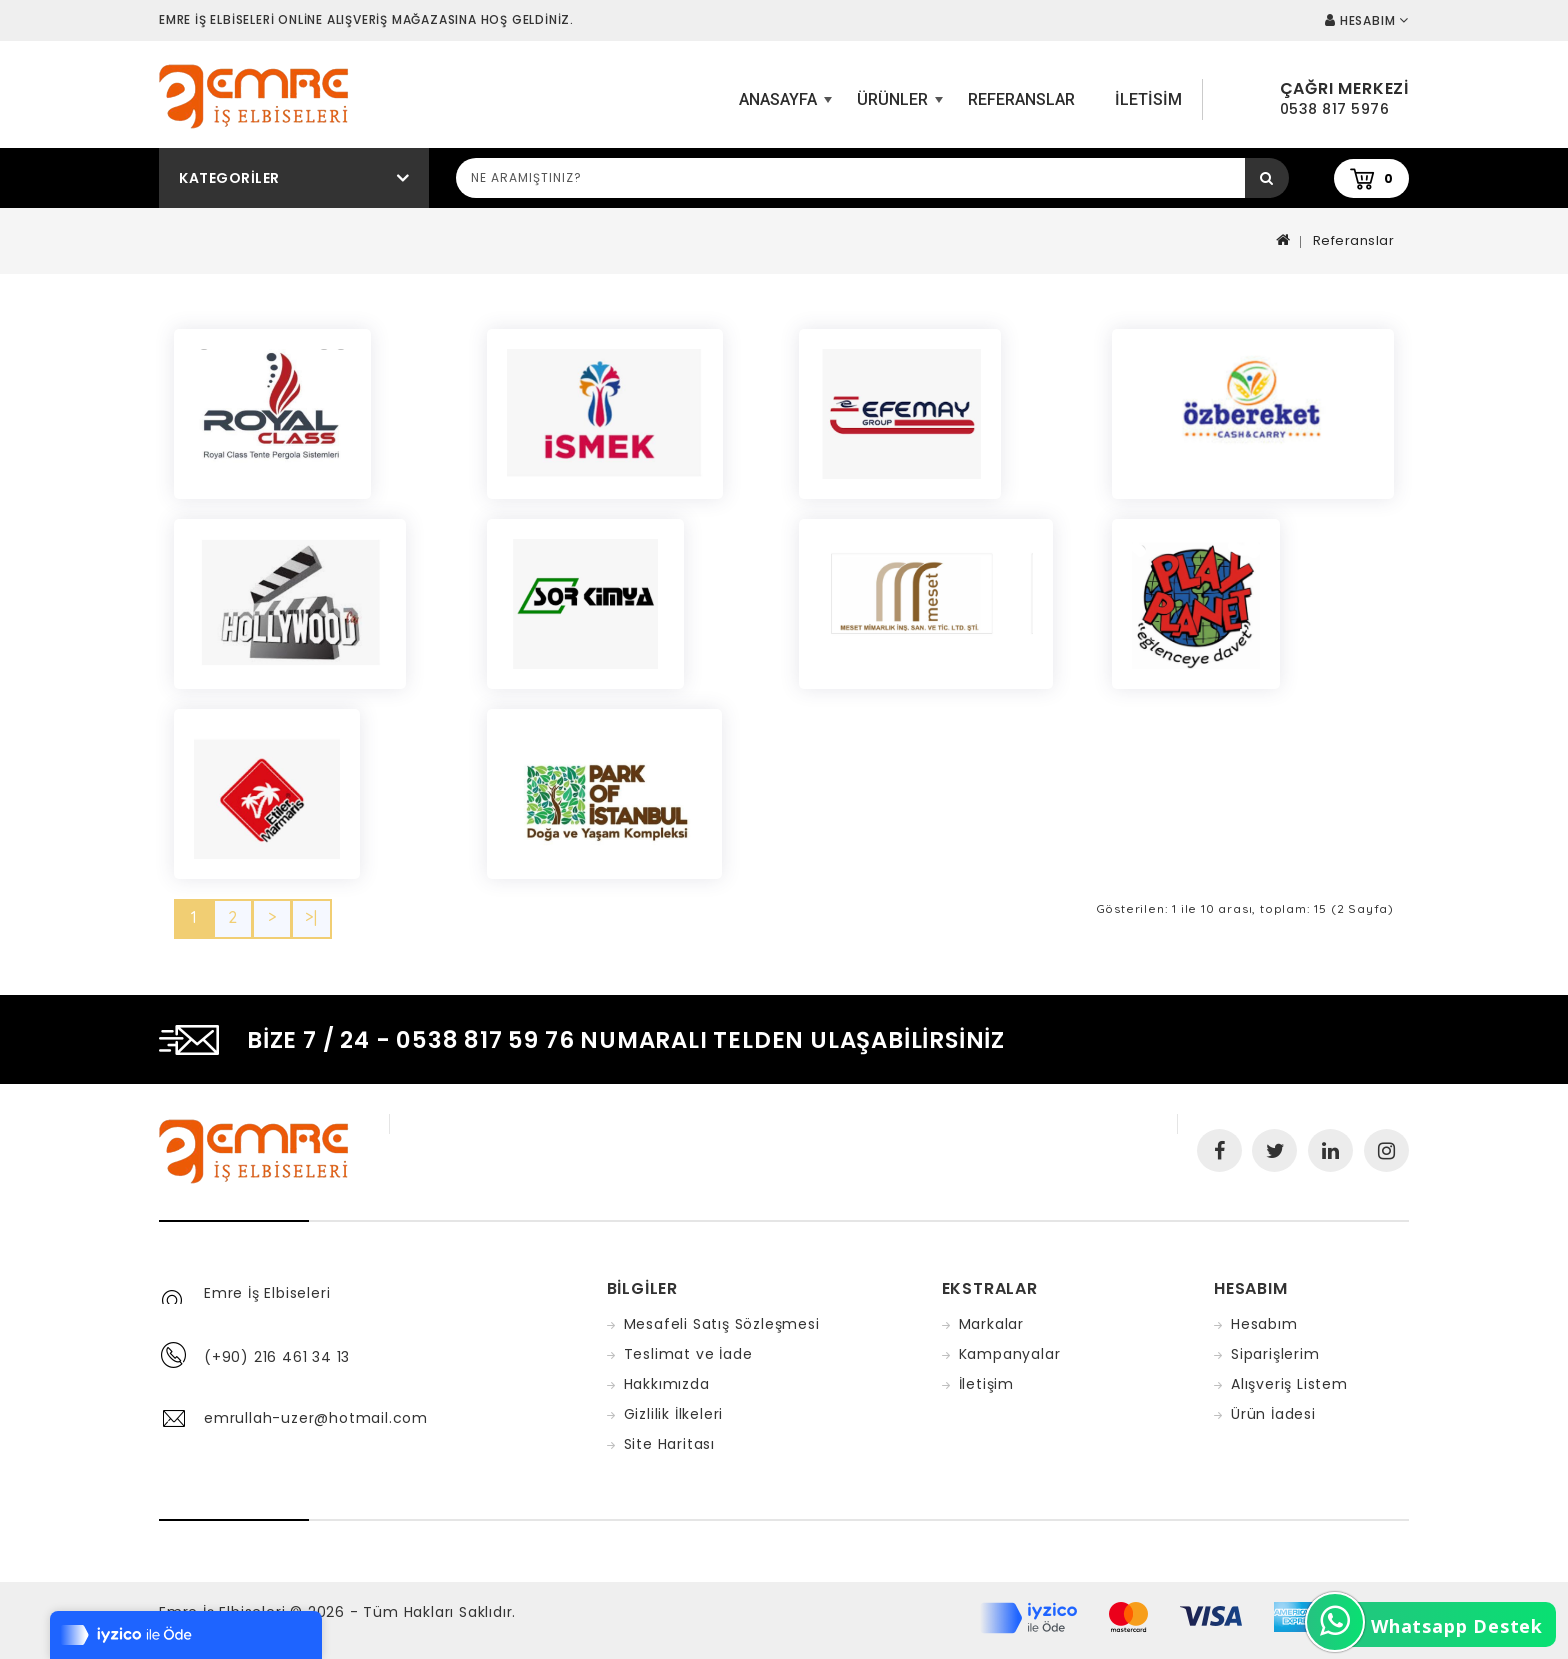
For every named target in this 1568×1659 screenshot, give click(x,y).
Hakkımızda (667, 1384)
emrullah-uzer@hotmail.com (316, 1418)
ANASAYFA (783, 107)
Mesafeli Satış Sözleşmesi (722, 1324)
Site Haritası (669, 1444)
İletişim (986, 1384)
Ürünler (897, 107)
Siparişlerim (1275, 1354)
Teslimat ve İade (688, 1354)
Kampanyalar (1010, 1354)
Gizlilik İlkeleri (674, 1414)
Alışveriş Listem (1289, 1384)
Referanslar (1021, 99)
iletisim (1148, 99)
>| (311, 917)
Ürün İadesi (1273, 1414)
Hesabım (1264, 1324)
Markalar (991, 1324)
